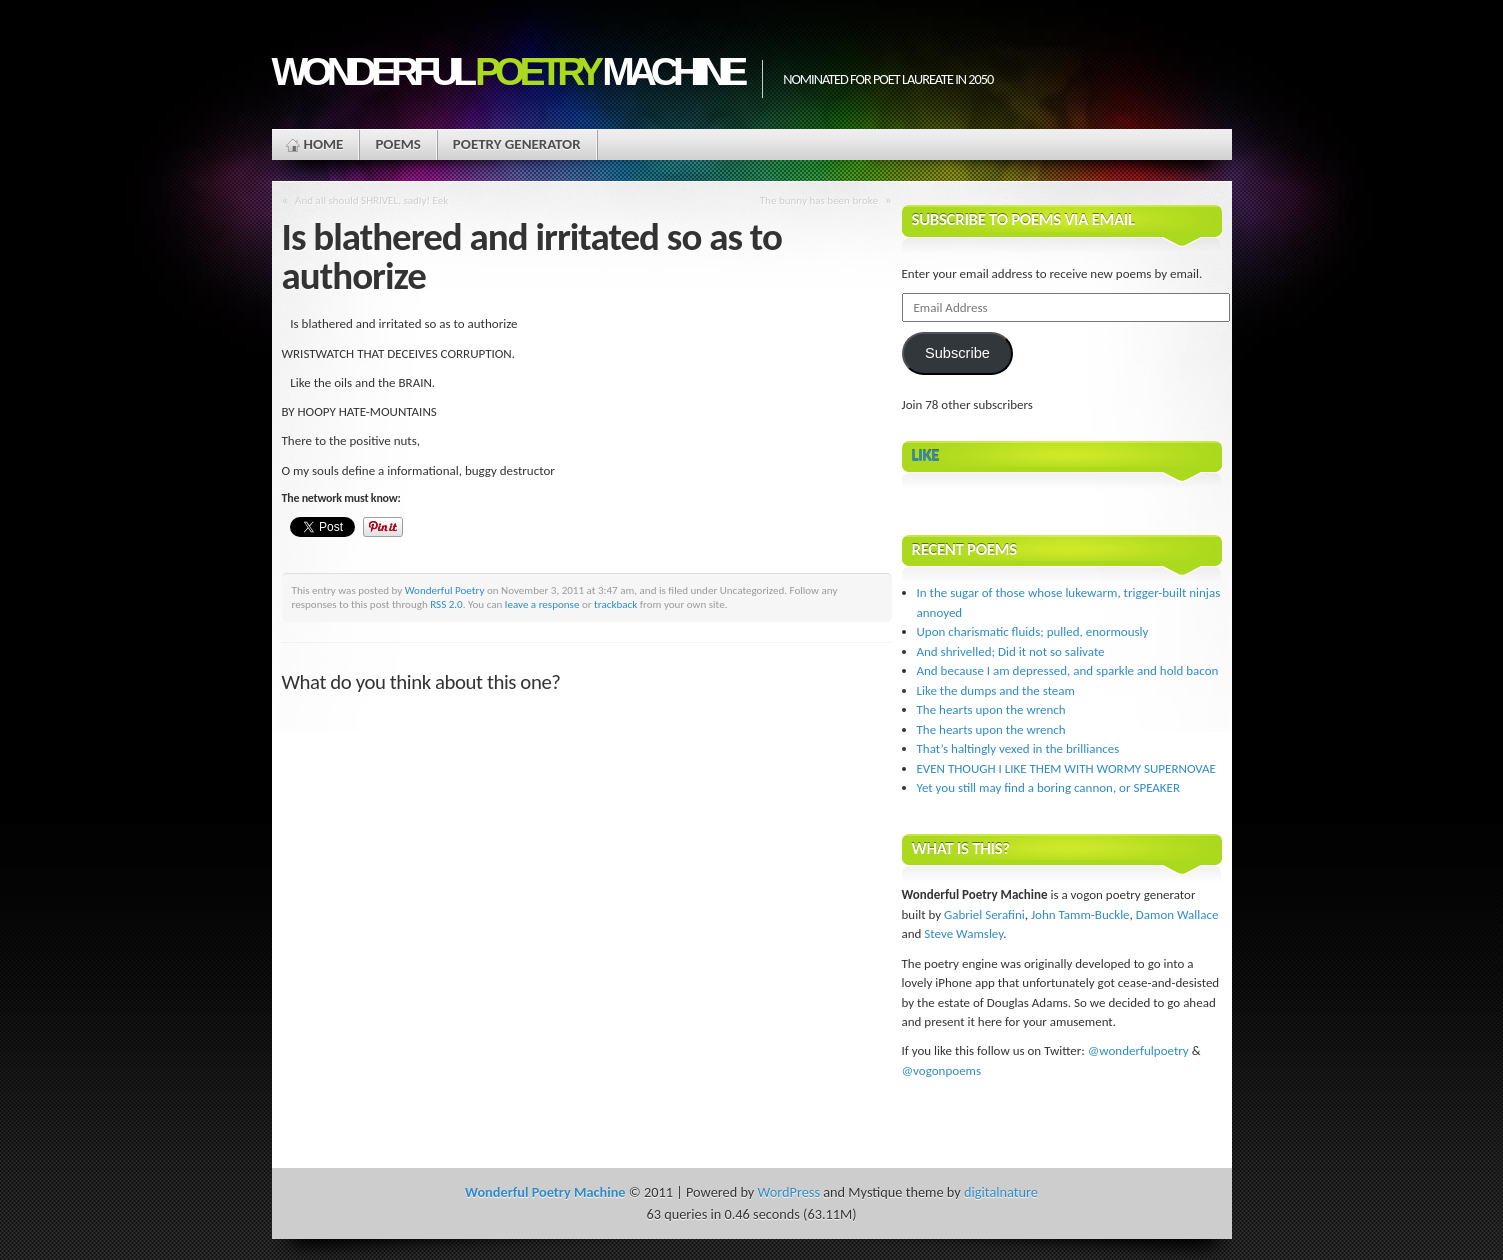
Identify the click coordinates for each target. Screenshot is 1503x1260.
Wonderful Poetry (445, 590)
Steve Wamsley (963, 933)
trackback (615, 604)
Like (926, 455)
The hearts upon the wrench (991, 709)
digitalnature (1001, 1192)
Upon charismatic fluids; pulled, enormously (1033, 631)
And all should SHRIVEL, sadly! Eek (371, 200)
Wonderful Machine (507, 71)
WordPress (789, 1192)
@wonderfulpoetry (1138, 1050)
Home (324, 144)
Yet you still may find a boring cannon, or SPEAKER (1049, 787)
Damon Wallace (1177, 914)
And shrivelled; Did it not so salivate (1011, 651)
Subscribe (957, 353)
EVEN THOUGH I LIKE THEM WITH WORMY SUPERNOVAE (1066, 768)
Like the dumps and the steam (996, 690)
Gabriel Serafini (984, 914)
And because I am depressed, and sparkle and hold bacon (1068, 670)
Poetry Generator (517, 144)
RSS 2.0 (446, 604)
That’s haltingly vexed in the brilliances (1018, 748)
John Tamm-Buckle (1080, 914)
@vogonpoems (942, 1070)
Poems (397, 144)
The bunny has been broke (819, 200)
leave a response (542, 604)
